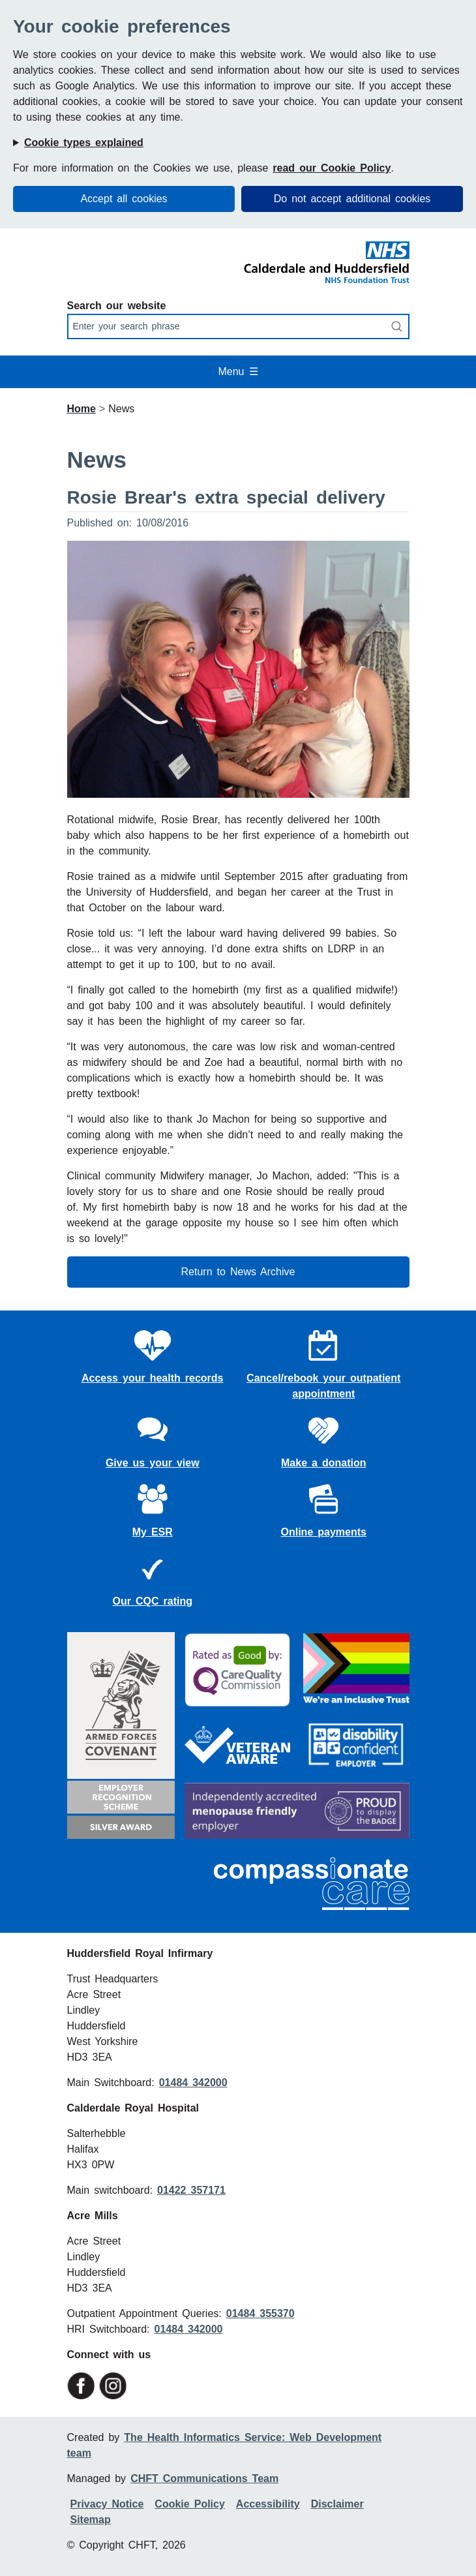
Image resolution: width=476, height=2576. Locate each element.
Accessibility (268, 2503)
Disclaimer (337, 2503)
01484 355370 (260, 2313)
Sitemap (90, 2519)
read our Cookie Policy (332, 168)
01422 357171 (191, 2190)
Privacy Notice (107, 2503)
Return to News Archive (238, 1271)
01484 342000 (193, 2082)
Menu (238, 371)
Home (81, 408)
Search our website (116, 305)
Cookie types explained (83, 142)
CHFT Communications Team (204, 2478)
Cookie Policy (189, 2503)
